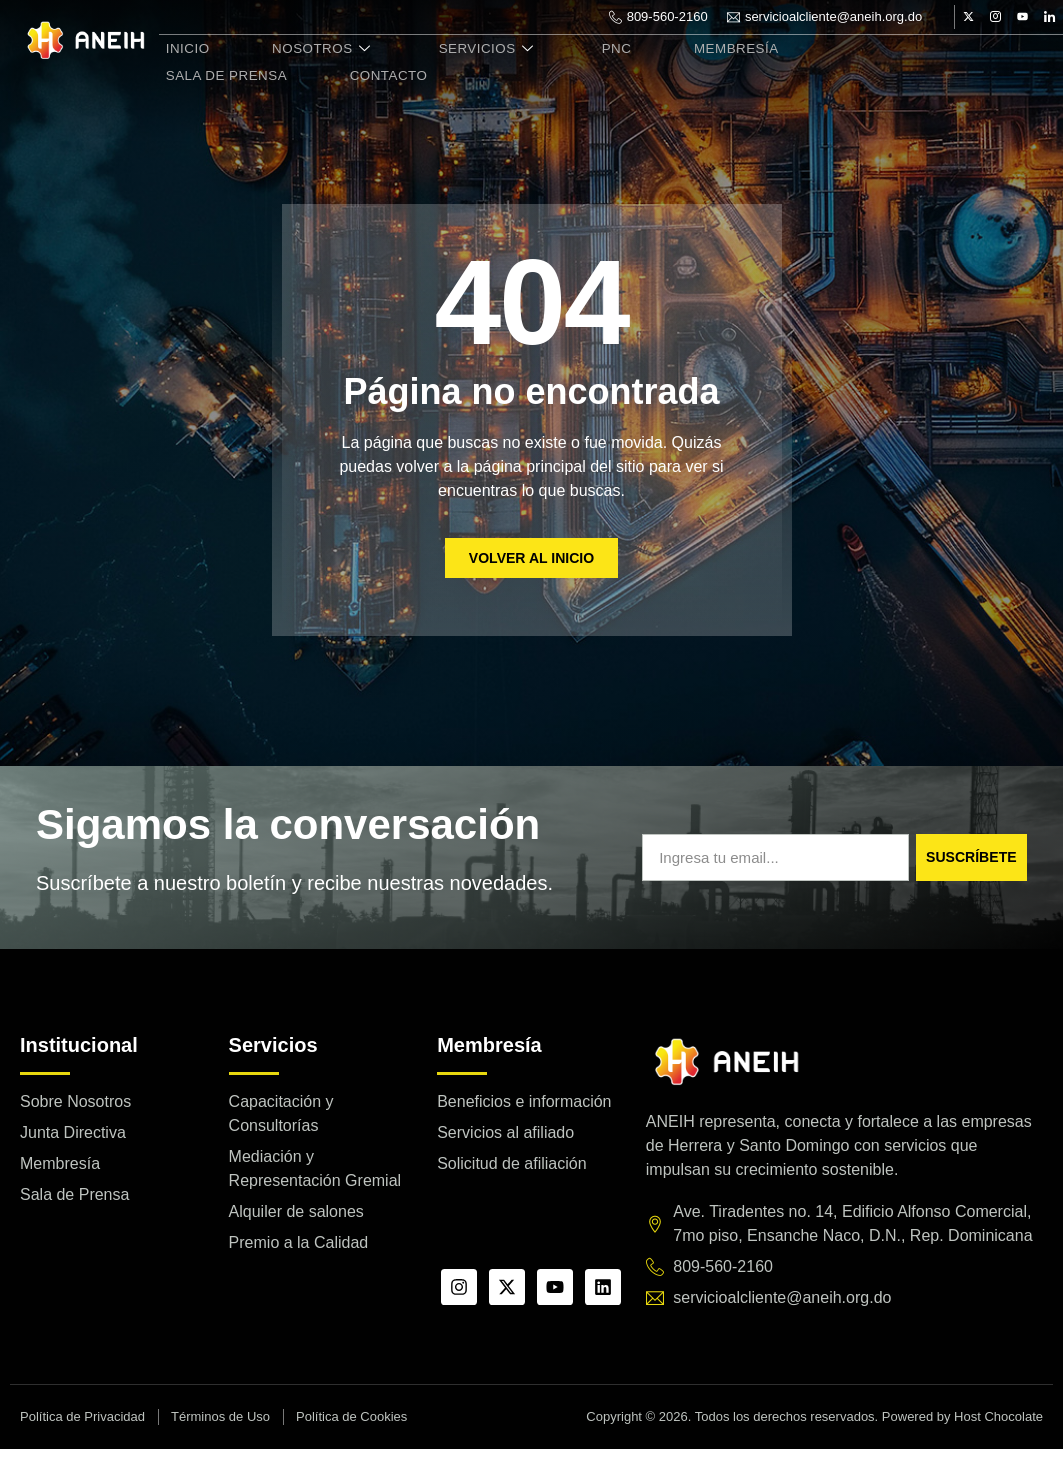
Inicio (182, 71)
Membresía (692, 71)
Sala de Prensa (849, 71)
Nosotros (306, 71)
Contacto (199, 94)
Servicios (462, 71)
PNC (582, 71)
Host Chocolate (998, 1440)
